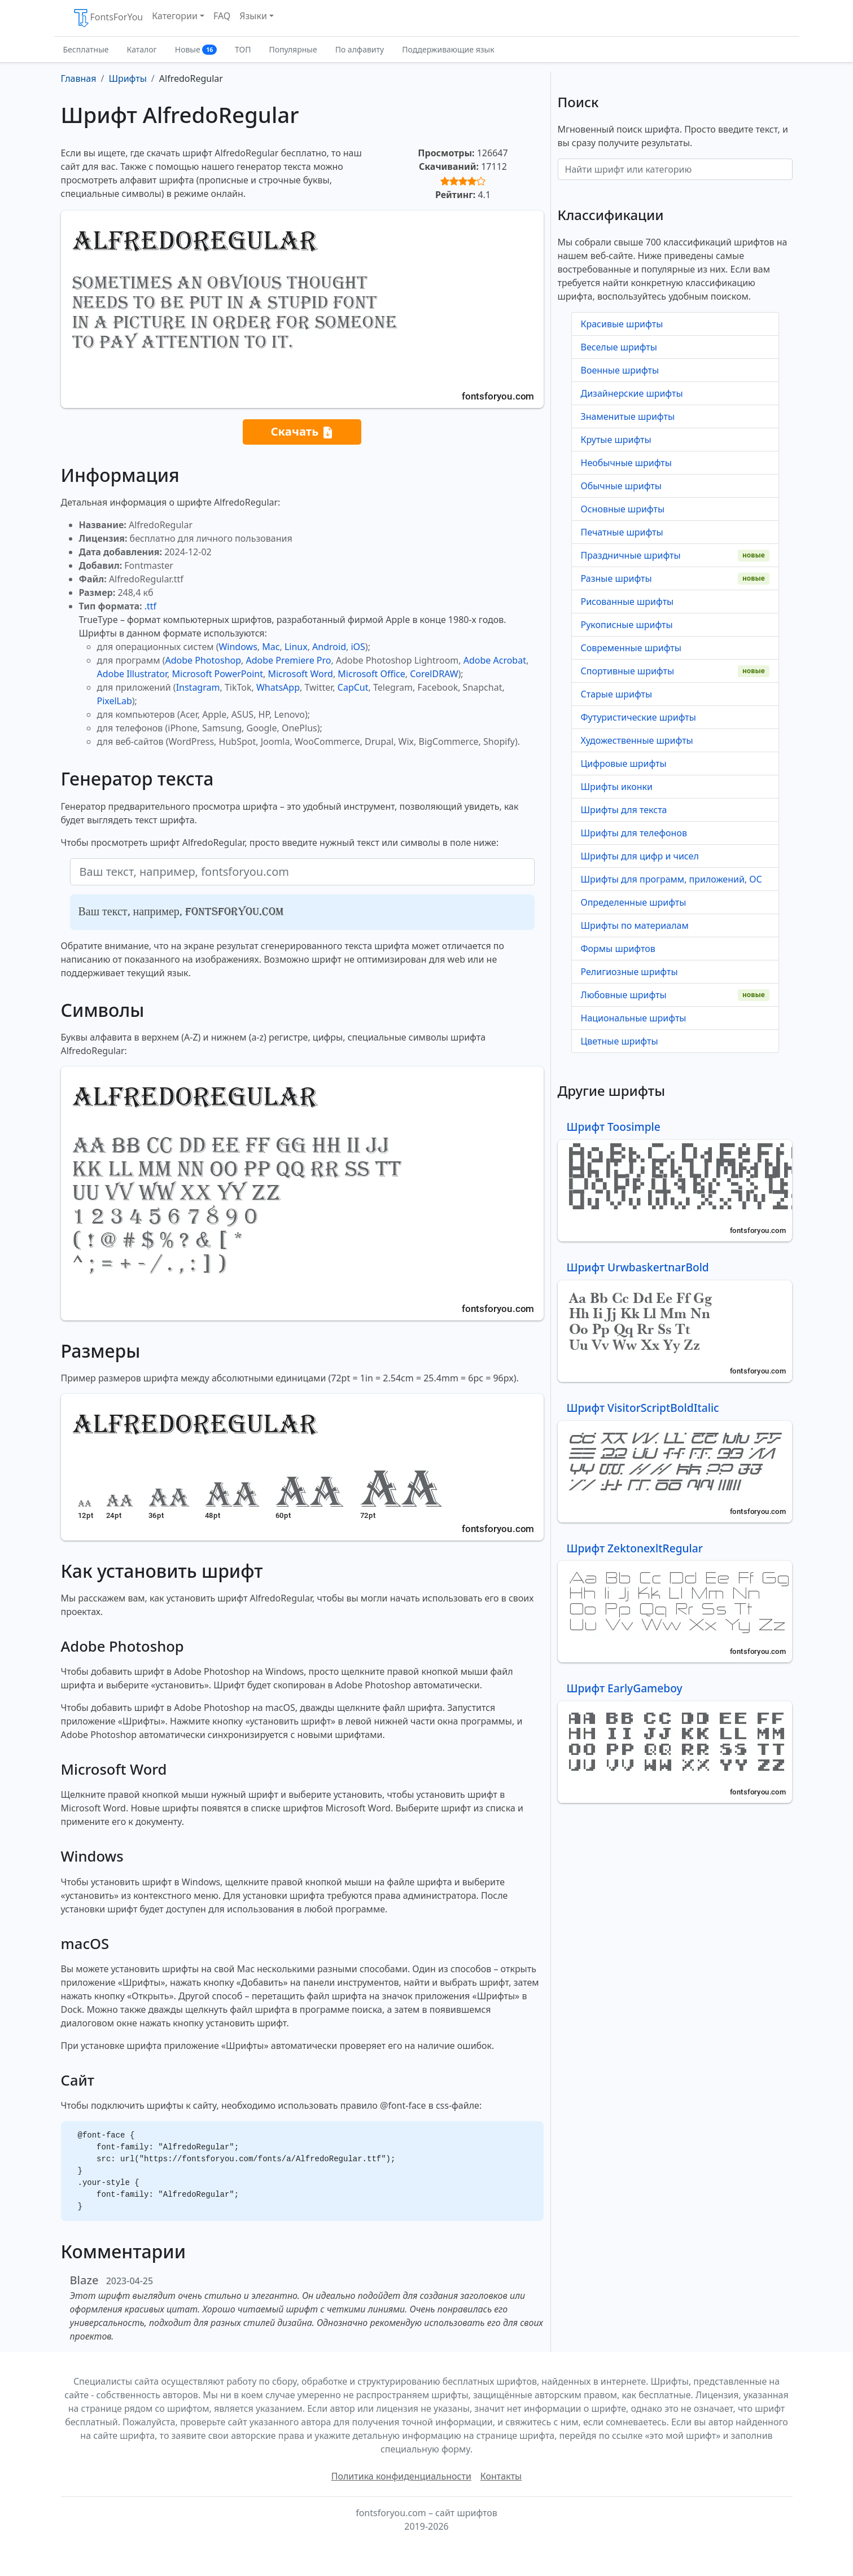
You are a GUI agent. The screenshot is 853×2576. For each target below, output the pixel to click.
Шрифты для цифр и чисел (640, 856)
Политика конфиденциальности (401, 2476)
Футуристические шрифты (638, 717)
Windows (237, 646)
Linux (296, 646)
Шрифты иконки (617, 786)
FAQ (221, 16)
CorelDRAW (434, 674)
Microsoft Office (371, 674)
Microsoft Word (300, 674)
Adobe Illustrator (132, 674)
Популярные (293, 49)
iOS (358, 646)
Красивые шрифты (622, 324)
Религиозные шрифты (629, 972)
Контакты (501, 2476)
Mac (270, 646)
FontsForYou (107, 18)
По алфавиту (359, 49)
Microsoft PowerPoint (217, 674)
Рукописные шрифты (627, 624)
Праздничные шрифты (631, 555)
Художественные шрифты (637, 740)
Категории (175, 16)
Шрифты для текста (624, 810)
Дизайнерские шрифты (632, 393)
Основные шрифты (623, 509)
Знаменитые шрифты (628, 416)
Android (329, 646)
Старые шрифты (617, 694)
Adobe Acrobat (494, 660)
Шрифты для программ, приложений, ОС (671, 879)
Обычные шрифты (621, 486)
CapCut (353, 687)
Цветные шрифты (619, 1041)
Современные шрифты (631, 648)
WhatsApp (278, 687)
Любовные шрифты (624, 995)
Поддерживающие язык (448, 49)
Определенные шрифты (633, 902)
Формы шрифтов (618, 948)
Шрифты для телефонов (634, 833)
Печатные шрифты (622, 532)
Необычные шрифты (626, 463)
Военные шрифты (620, 370)
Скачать (301, 432)
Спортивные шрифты (628, 671)
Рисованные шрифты (627, 601)
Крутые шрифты (616, 439)
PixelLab (114, 701)
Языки (253, 16)
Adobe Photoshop (203, 660)
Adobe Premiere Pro (288, 660)
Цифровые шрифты (624, 763)
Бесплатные (86, 49)
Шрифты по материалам (635, 925)
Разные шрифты (616, 578)
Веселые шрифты (619, 347)
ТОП (243, 49)
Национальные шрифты (633, 1018)
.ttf (150, 606)
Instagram (198, 687)
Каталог (142, 49)
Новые (196, 49)
